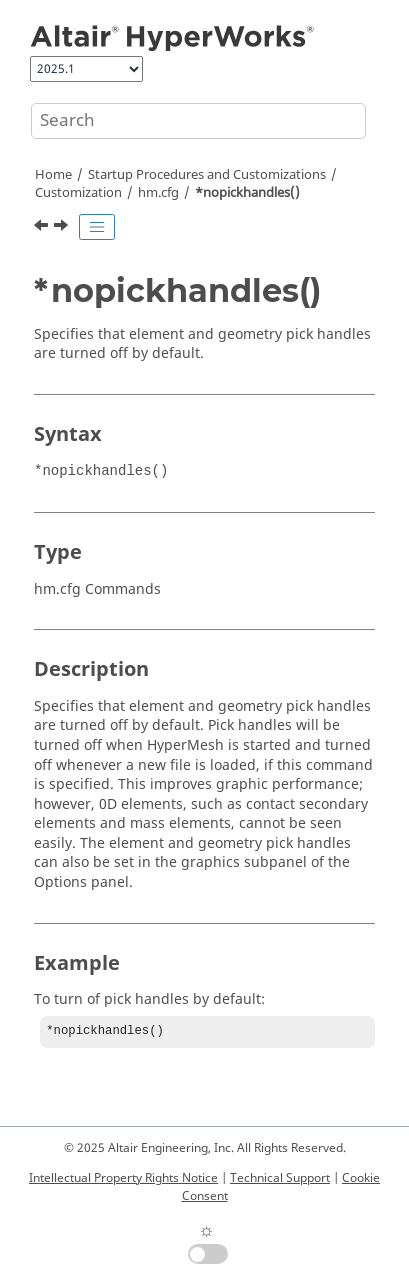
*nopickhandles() (247, 193)
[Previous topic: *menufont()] (43, 228)
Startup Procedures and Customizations (207, 175)
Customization (78, 193)
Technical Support (280, 1178)
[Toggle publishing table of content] (97, 227)
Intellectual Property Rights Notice (123, 1178)
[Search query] (198, 121)
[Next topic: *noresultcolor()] (63, 228)
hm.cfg (158, 193)
